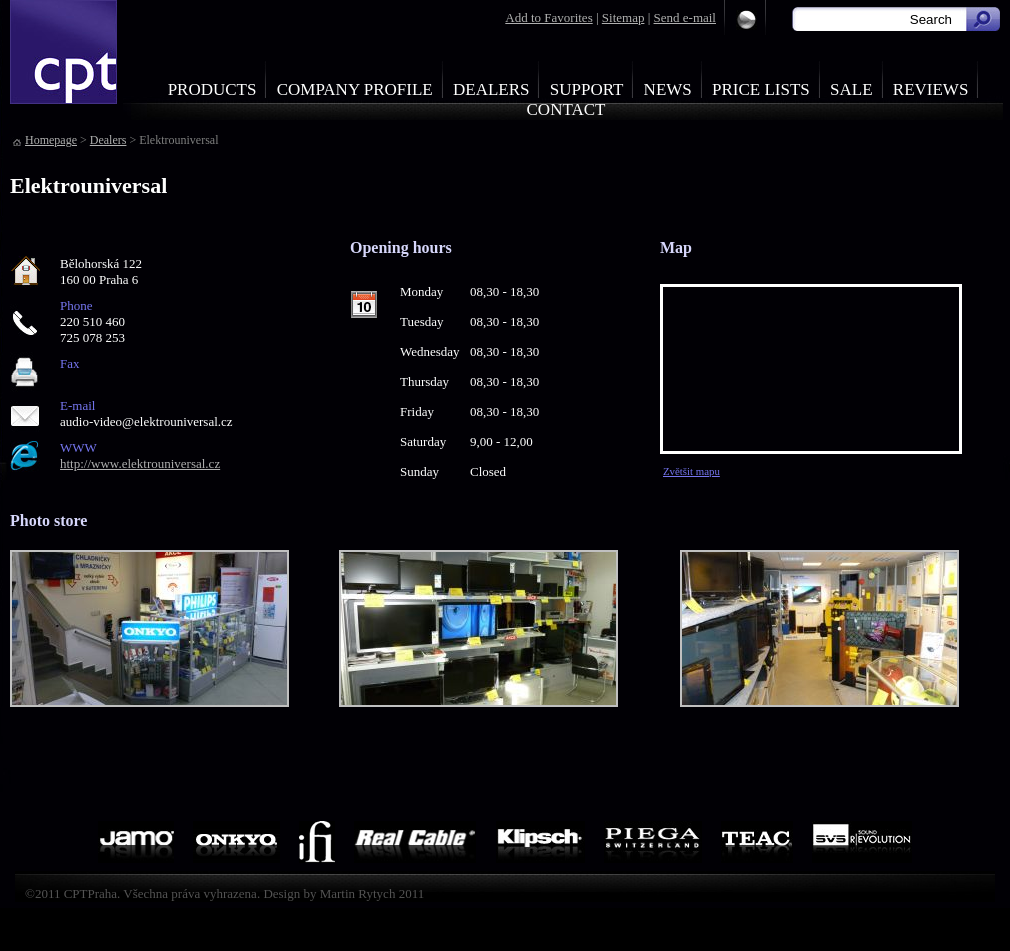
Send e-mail (685, 17)
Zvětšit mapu (691, 471)
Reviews (931, 89)
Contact (566, 109)
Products (212, 89)
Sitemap (623, 17)
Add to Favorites (548, 17)
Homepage (51, 140)
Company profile (355, 89)
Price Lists (761, 89)
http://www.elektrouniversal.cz (140, 463)
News (668, 89)
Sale (851, 89)
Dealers (491, 89)
